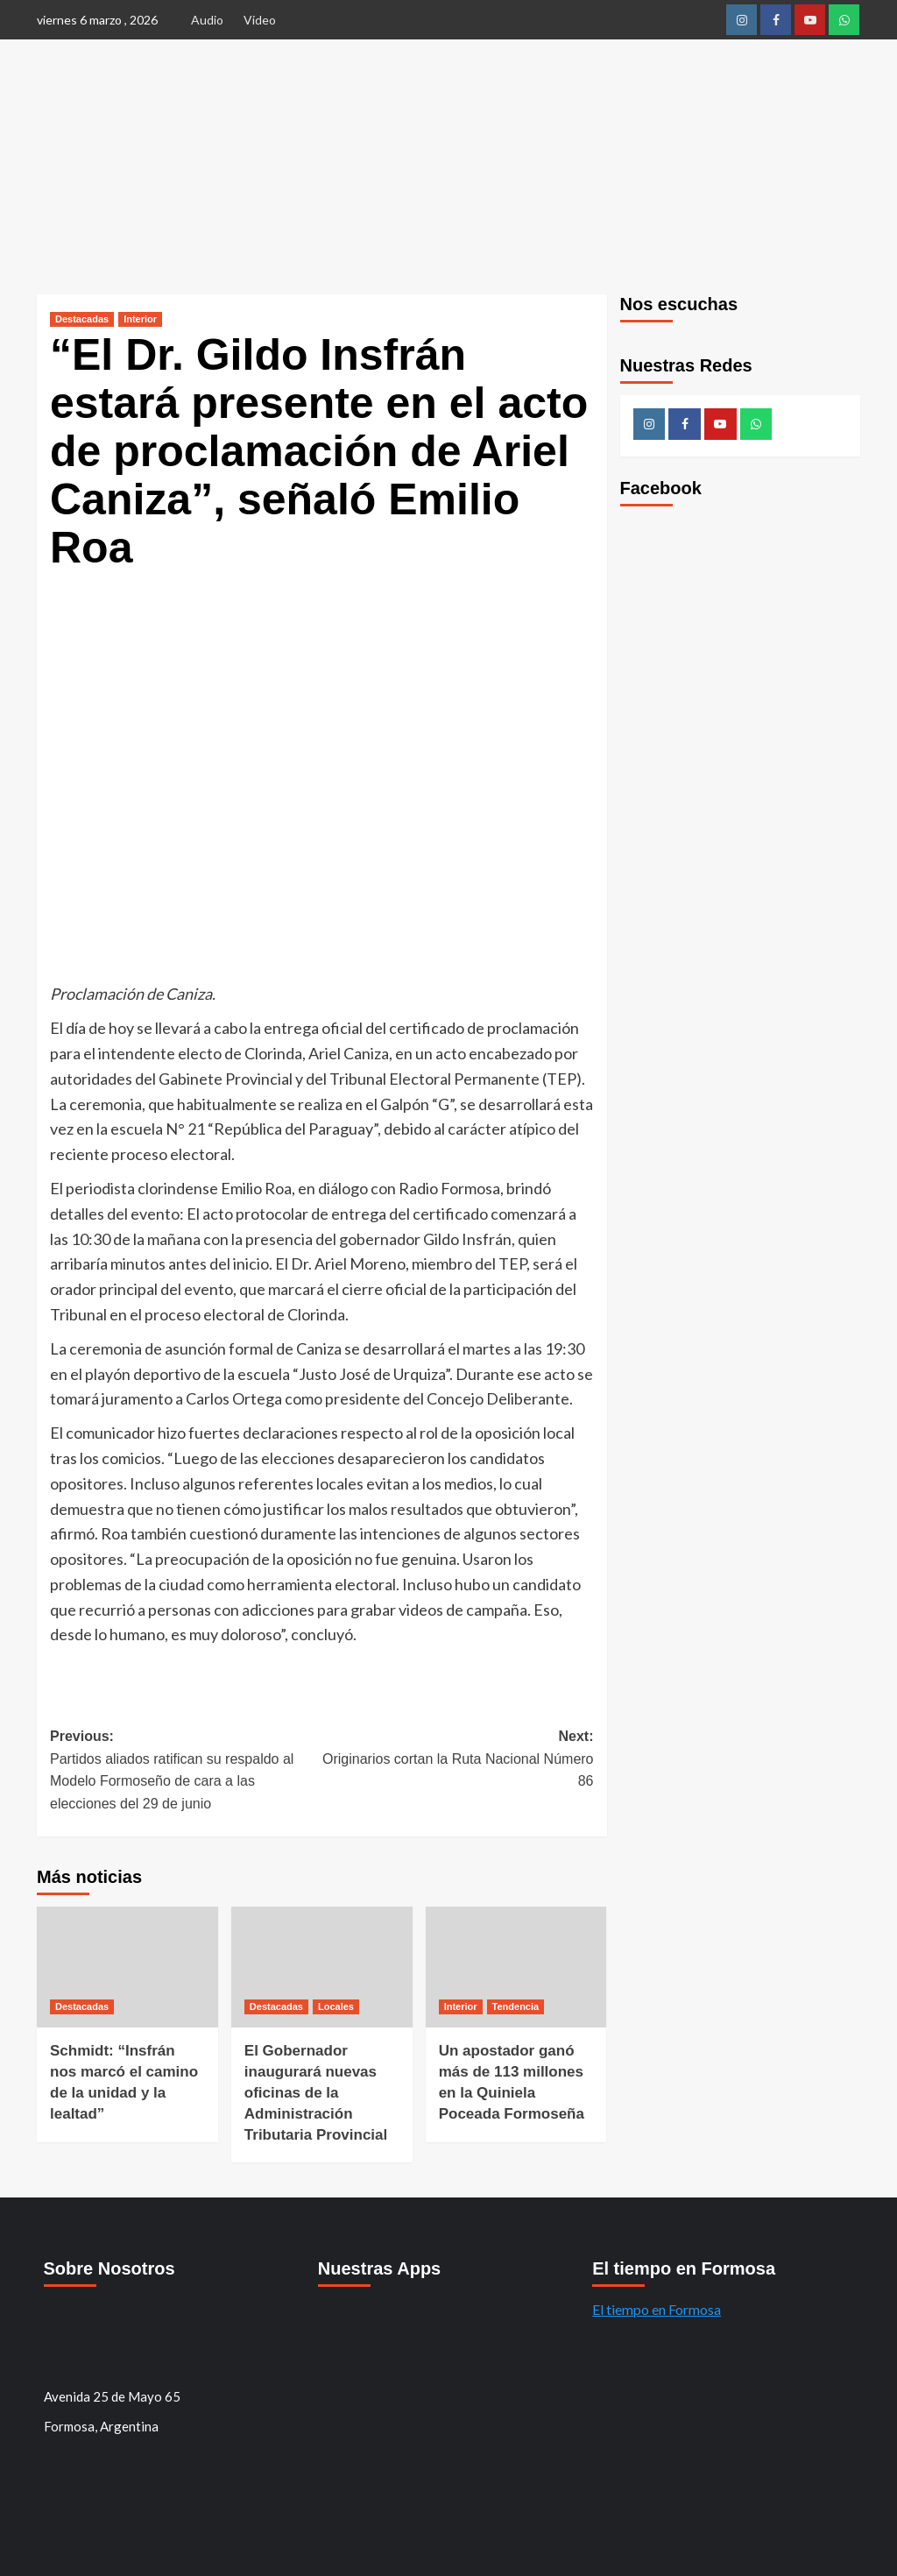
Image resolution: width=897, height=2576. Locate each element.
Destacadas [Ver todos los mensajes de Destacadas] (82, 319)
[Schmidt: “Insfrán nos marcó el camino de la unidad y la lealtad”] (127, 1967)
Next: (457, 1761)
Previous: (185, 1772)
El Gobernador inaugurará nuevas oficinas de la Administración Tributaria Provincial (315, 2092)
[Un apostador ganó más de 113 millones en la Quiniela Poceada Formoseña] (516, 1967)
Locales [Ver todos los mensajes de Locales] (336, 2006)
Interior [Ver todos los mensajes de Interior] (140, 319)
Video (260, 19)
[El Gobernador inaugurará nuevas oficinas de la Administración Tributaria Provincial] (322, 1967)
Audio (207, 19)
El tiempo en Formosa (656, 2309)
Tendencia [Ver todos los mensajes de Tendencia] (516, 2006)
